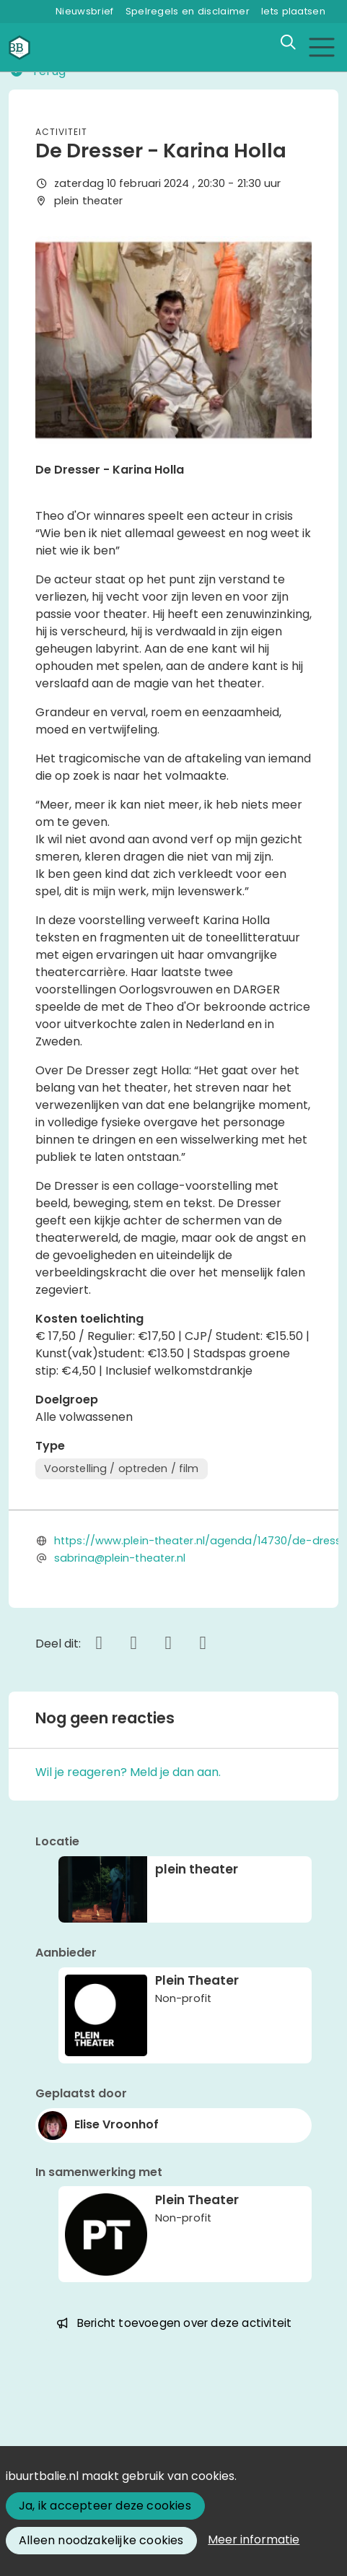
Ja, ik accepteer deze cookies (105, 2505)
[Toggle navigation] (321, 47)
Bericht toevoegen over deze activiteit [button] (174, 2323)
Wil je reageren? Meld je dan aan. (128, 1772)
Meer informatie (253, 2539)
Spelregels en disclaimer (188, 11)
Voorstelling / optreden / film (121, 1468)
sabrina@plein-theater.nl (119, 1558)
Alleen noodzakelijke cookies (101, 2540)
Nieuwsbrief (84, 11)
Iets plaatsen (293, 11)
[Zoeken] (288, 42)
